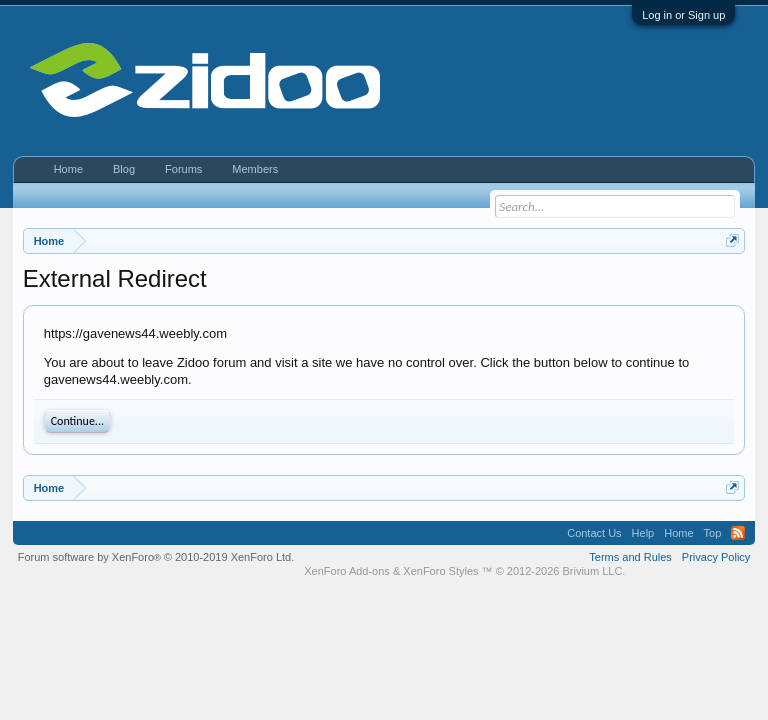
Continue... (77, 421)
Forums (183, 169)
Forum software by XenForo (156, 557)
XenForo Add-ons (347, 571)
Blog (124, 169)
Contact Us (594, 533)
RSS (738, 533)
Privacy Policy (716, 557)
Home (68, 169)
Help (643, 533)
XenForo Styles (440, 571)
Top (713, 533)
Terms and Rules (630, 557)
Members (255, 169)
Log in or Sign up (683, 15)
